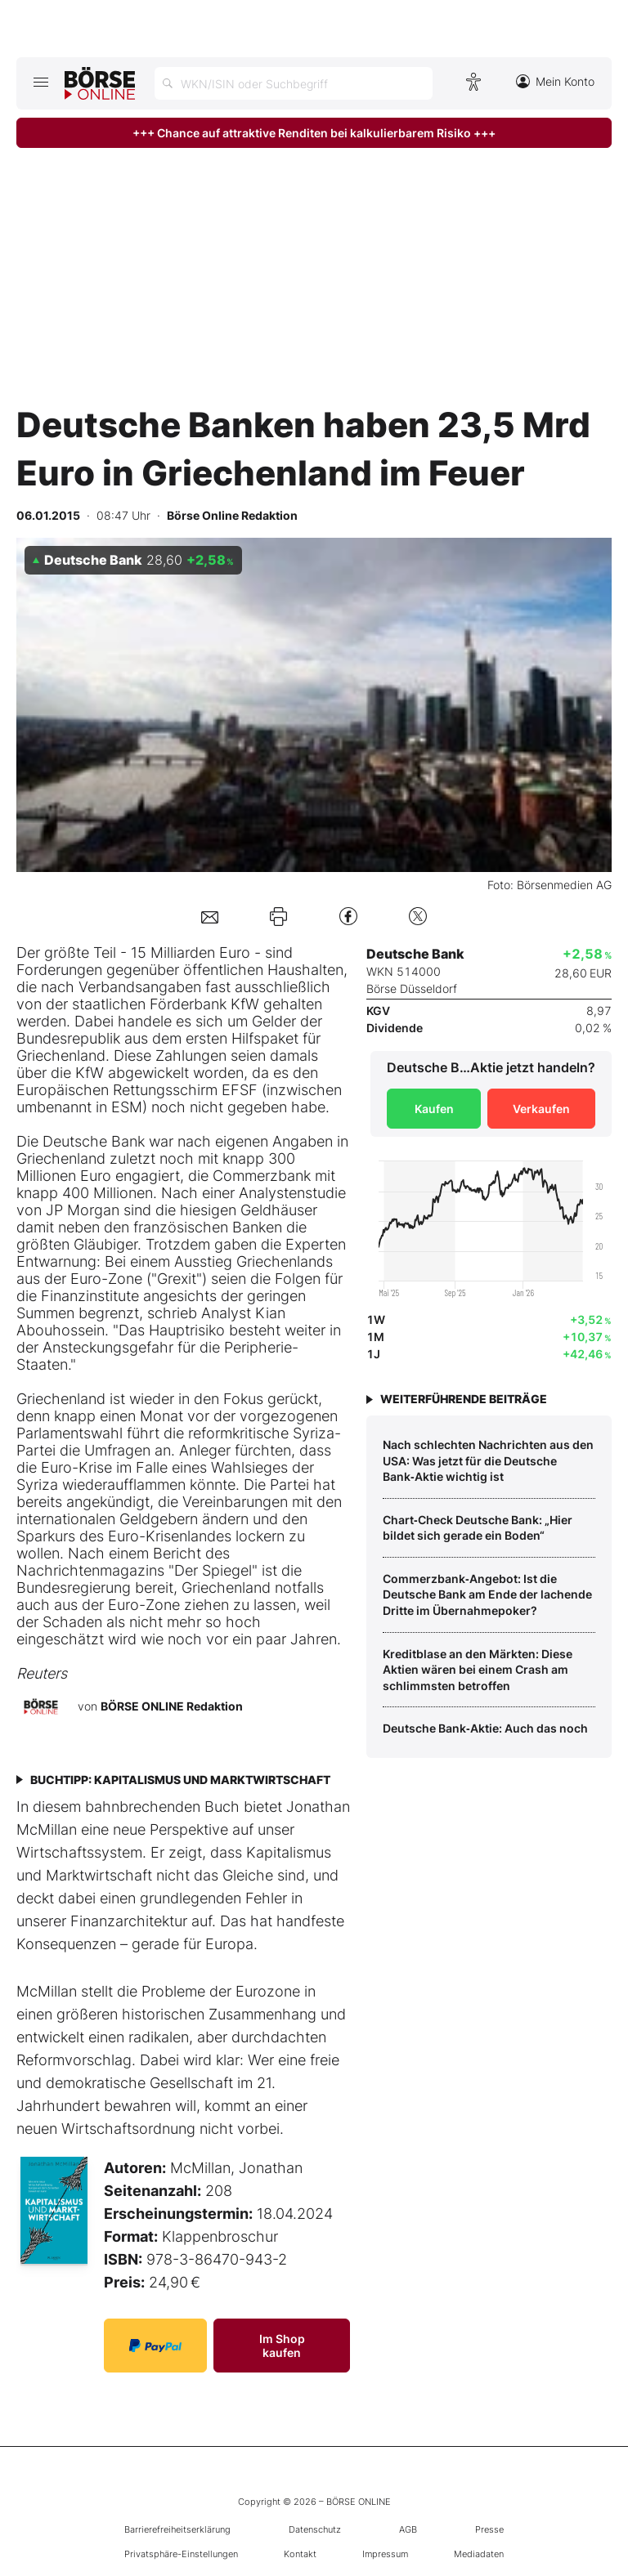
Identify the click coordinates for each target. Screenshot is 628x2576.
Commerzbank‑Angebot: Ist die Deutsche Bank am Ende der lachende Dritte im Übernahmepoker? (487, 1594)
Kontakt (300, 2554)
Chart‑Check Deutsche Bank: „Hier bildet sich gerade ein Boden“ (477, 1528)
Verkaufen (541, 1109)
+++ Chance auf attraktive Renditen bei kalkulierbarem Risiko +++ (314, 133)
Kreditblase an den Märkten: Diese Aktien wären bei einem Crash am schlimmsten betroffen (477, 1670)
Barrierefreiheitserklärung (177, 2529)
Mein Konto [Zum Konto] (555, 81)
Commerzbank (262, 1175)
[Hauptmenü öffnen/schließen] (40, 81)
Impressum (385, 2554)
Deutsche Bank (94, 1141)
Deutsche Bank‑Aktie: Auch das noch (485, 1728)
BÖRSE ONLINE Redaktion (172, 1705)
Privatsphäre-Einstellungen (181, 2554)
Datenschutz (315, 2529)
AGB (408, 2529)
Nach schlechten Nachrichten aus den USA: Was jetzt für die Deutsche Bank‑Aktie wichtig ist (488, 1460)
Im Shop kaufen (282, 2345)
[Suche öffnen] (294, 83)
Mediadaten (479, 2554)
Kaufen (434, 1109)
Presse (489, 2529)
